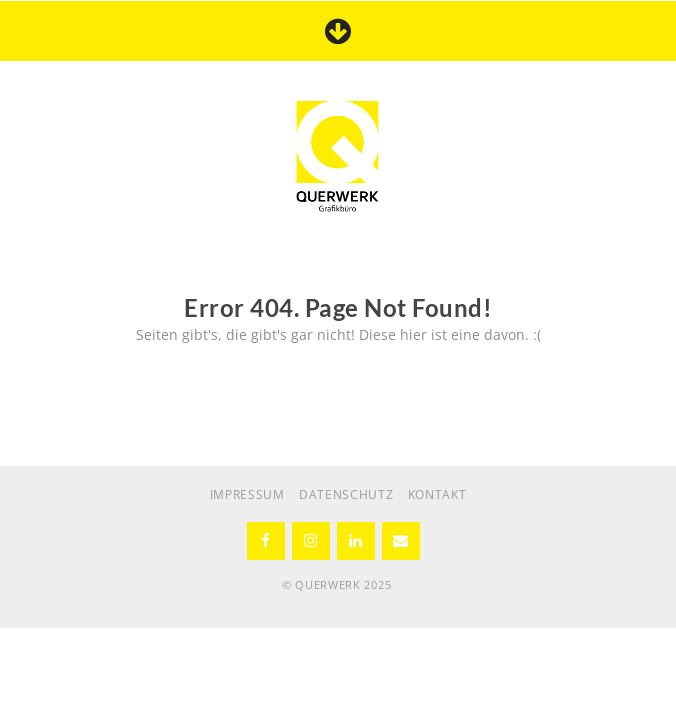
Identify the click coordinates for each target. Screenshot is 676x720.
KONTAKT (437, 494)
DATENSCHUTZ (346, 494)
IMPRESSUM (247, 494)
